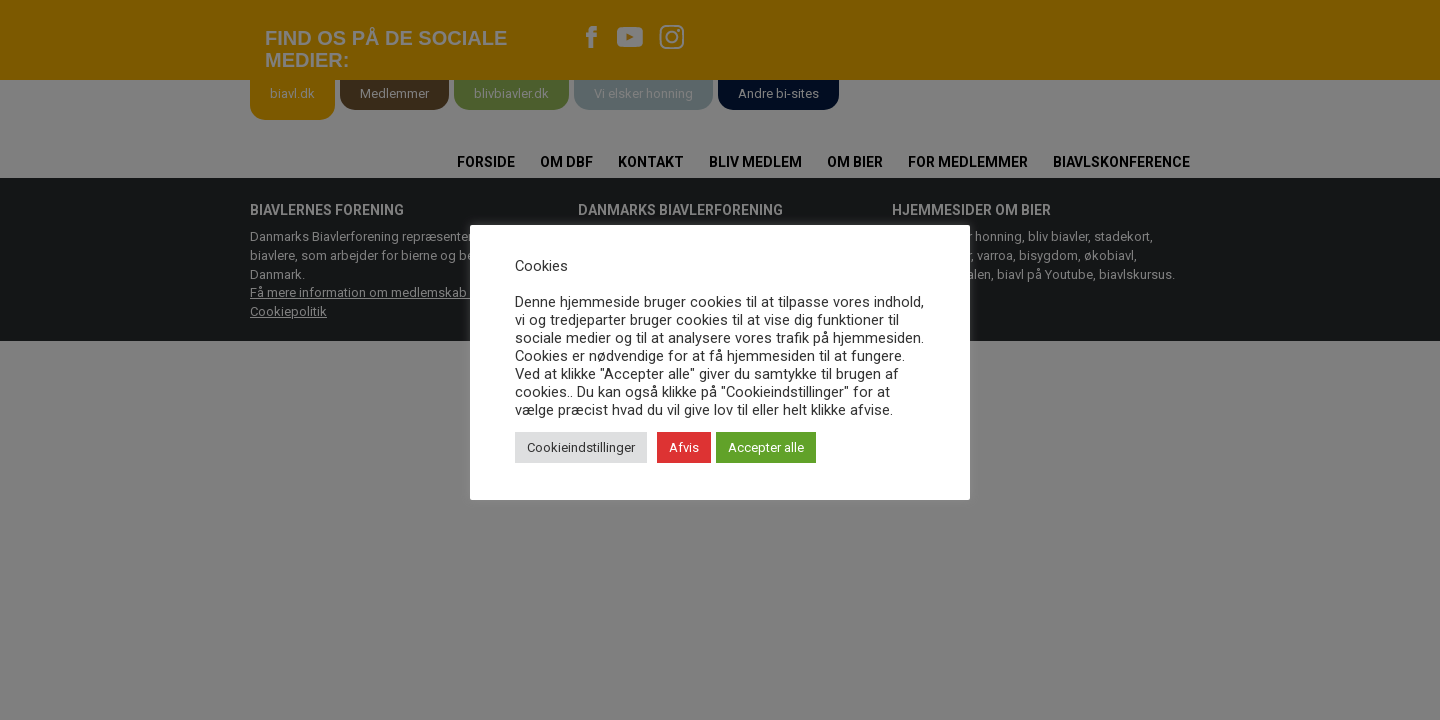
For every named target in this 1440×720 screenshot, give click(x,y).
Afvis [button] (684, 447)
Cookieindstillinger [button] (581, 447)
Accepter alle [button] (766, 447)
